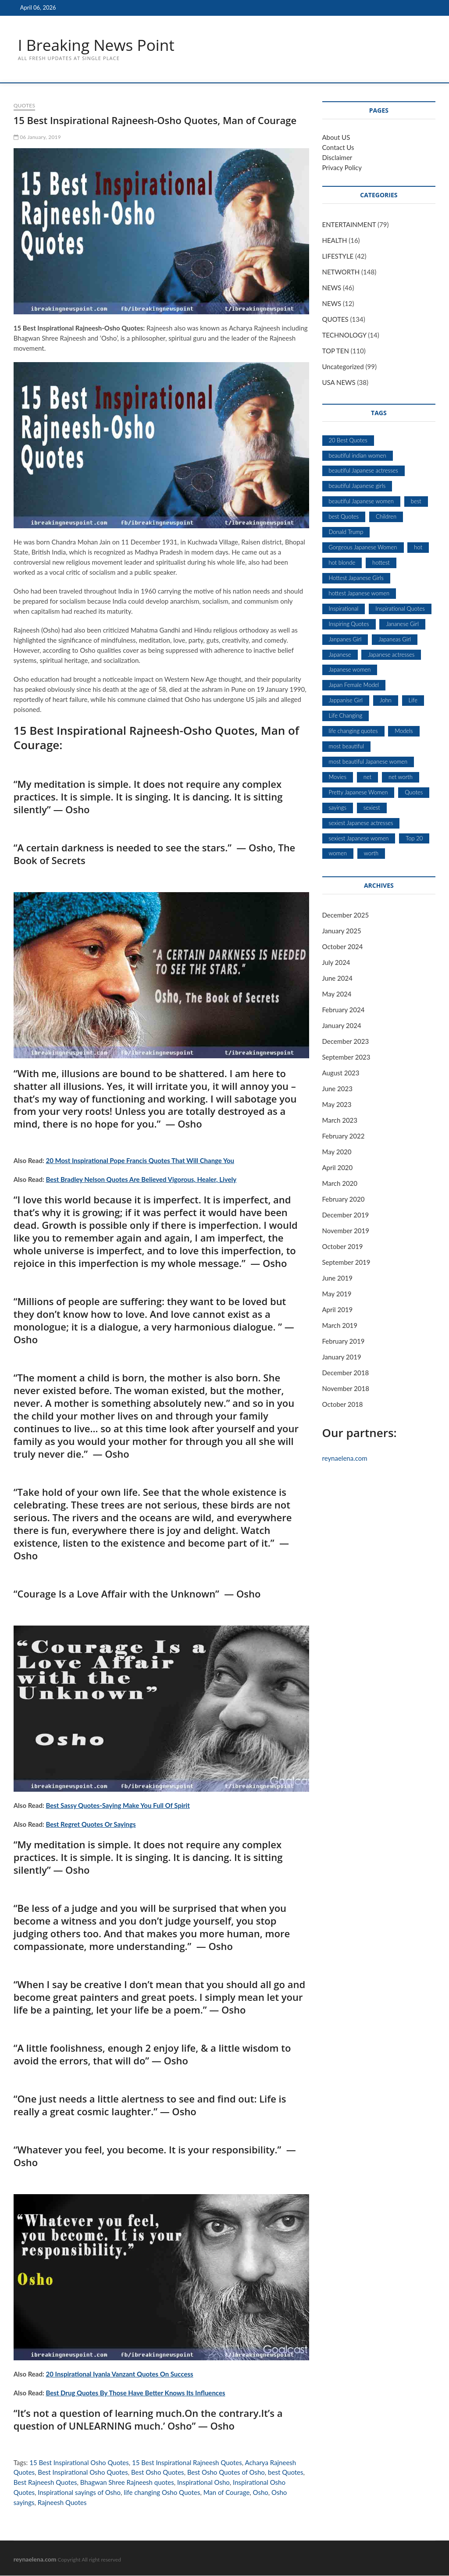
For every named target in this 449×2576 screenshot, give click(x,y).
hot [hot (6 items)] (418, 547)
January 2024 (341, 1026)
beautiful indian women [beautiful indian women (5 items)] (357, 455)
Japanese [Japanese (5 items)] (340, 654)
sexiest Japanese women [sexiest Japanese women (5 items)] (359, 838)
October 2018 (342, 1405)
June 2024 (337, 978)
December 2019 (345, 1215)
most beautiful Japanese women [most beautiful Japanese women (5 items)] (368, 761)
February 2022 (343, 1136)
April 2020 (337, 1168)
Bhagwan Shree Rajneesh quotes (127, 2483)
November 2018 (345, 1389)
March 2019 (339, 1326)
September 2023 (346, 1057)
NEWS (332, 288)
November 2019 (345, 1231)
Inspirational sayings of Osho (79, 2493)
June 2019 (337, 1278)
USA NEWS (339, 383)
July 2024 (336, 963)
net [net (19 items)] (367, 777)
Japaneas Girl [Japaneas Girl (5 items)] (394, 639)
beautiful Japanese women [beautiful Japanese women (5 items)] (361, 501)
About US (336, 138)
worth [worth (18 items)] (371, 853)
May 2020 (337, 1152)
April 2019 (337, 1310)
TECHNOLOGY (344, 335)
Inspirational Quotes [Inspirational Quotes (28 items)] (400, 608)
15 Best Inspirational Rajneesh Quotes (187, 2463)
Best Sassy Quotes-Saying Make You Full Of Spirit (118, 1806)
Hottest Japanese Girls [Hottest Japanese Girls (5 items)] (356, 578)
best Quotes (285, 2473)
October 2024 (342, 947)
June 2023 (337, 1089)
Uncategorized (343, 367)
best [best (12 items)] (416, 501)
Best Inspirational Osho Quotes (83, 2473)
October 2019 (342, 1247)
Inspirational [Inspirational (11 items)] (344, 608)
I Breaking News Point (98, 45)
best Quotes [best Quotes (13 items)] (344, 516)
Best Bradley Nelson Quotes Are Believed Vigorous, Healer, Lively (141, 1180)
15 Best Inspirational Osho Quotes (79, 2463)
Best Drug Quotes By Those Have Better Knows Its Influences (135, 2393)
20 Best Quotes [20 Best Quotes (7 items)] (348, 440)
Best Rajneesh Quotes (45, 2483)
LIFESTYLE (338, 256)
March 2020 (339, 1184)
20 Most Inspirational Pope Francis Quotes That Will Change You (140, 1161)
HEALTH (334, 241)
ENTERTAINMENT (349, 225)
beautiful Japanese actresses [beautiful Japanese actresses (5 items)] (363, 470)
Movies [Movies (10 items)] (337, 777)
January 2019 (341, 1357)
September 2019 (346, 1263)
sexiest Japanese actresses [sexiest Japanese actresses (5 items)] (361, 823)
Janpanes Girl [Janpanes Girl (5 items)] (345, 639)
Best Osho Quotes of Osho (226, 2473)
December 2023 (345, 1042)
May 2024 (337, 994)
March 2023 (339, 1120)
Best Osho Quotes (157, 2473)
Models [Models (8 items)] (404, 731)
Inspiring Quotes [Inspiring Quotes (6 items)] (349, 624)
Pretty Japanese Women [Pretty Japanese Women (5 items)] (358, 792)
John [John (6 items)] (386, 700)
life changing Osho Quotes (162, 2493)
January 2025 (341, 931)
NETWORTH (341, 272)
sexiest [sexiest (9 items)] (371, 807)
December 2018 (345, 1373)
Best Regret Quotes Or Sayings (91, 1825)
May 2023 (337, 1105)
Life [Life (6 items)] (413, 700)
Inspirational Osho (203, 2483)
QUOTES (24, 106)
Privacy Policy (342, 168)
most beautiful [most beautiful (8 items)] (346, 746)
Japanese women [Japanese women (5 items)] (350, 669)
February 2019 (343, 1341)
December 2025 (345, 915)
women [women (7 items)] (338, 853)
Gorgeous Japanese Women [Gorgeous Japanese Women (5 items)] (363, 547)
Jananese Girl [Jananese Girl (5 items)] (402, 624)
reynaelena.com (344, 1458)
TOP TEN (335, 351)
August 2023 (341, 1073)
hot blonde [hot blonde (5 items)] (342, 562)
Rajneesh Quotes (62, 2503)
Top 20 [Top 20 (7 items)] (414, 838)
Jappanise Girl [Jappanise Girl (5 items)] (346, 700)
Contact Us (338, 148)
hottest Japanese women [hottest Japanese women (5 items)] (359, 593)
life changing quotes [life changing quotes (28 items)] (353, 731)
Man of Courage (226, 2493)
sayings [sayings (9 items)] (337, 807)
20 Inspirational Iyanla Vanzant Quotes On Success (119, 2374)
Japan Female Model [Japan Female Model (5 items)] (354, 685)
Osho (260, 2493)
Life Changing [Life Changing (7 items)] (346, 715)
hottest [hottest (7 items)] (381, 562)
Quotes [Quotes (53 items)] (414, 792)
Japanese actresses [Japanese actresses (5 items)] (391, 654)
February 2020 (343, 1199)
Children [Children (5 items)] (386, 516)
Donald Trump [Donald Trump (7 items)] (346, 532)
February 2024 (343, 1010)
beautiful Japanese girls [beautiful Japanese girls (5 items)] (357, 486)
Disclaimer (337, 158)
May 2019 (337, 1294)
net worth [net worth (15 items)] (400, 777)
